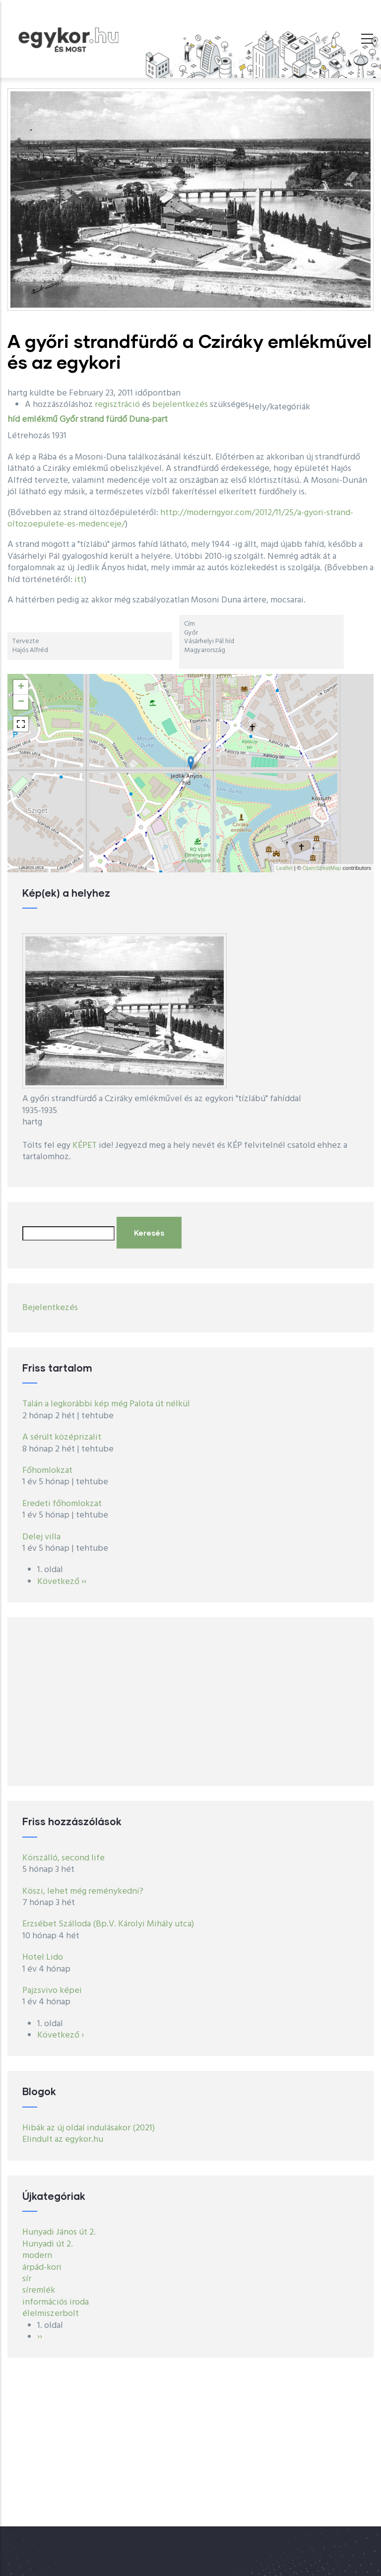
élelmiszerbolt (50, 2314)
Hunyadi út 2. (47, 2244)
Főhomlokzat (47, 1470)
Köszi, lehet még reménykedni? (82, 1891)
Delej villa (41, 1537)
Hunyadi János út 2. (59, 2232)
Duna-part (148, 419)
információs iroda (55, 2302)
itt (79, 580)
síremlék (38, 2290)
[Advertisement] (190, 1701)
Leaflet (284, 868)
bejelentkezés (180, 404)
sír (26, 2279)
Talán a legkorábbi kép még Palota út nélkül (106, 1404)
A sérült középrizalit (61, 1437)
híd (13, 419)
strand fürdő (103, 419)
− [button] (21, 702)
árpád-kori (42, 2267)
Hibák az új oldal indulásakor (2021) (88, 2128)
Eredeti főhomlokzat (62, 1504)
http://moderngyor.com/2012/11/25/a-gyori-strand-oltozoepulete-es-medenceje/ (180, 518)
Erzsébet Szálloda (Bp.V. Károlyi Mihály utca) (108, 1924)
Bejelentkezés (50, 1308)
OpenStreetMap (322, 868)
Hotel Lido (42, 1957)
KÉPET (84, 1145)
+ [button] (21, 687)
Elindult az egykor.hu (62, 2139)
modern (37, 2255)
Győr (69, 419)
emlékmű (40, 419)
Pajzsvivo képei (52, 1990)
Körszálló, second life (63, 1858)
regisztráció (117, 404)
